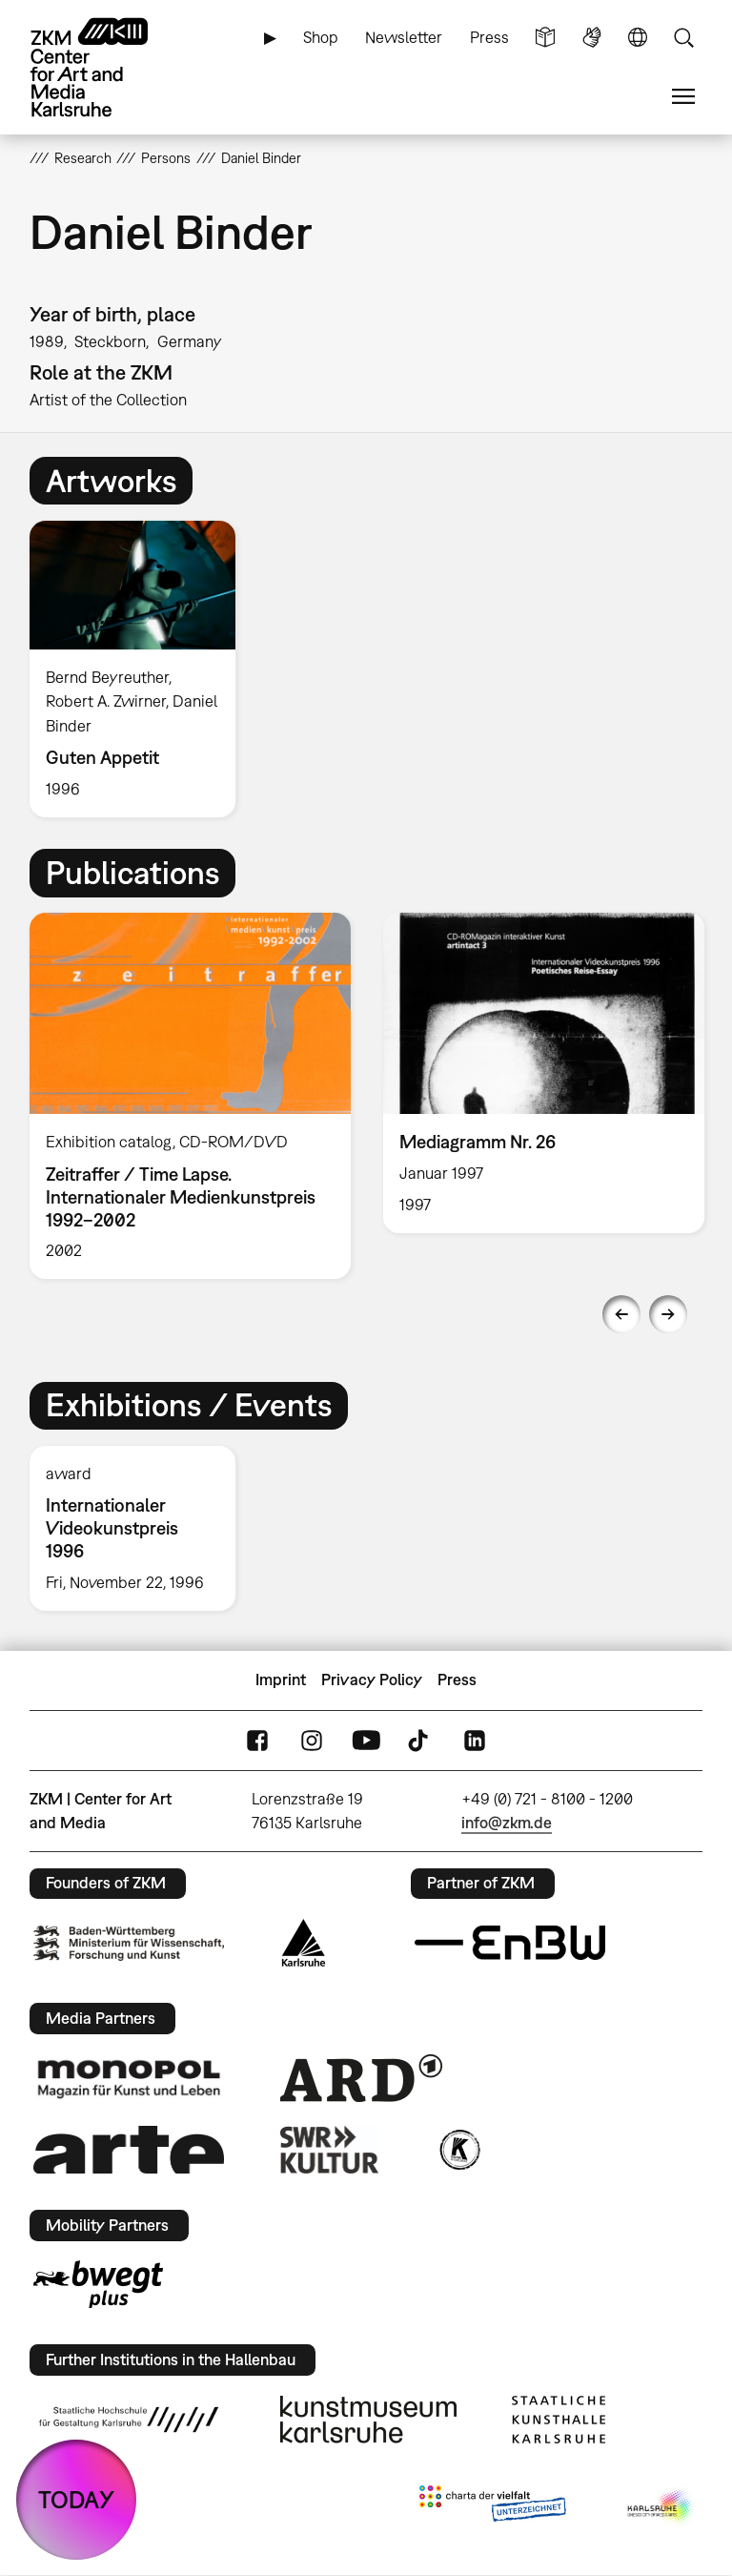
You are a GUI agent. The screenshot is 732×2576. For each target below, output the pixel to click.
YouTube (366, 1740)
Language (638, 37)
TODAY (76, 2499)
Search (683, 37)
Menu (683, 96)
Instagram (312, 1740)
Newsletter (403, 37)
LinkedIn (475, 1740)
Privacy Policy (371, 1679)
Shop (320, 37)
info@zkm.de (506, 1822)
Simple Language (545, 37)
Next (668, 1314)
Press (489, 37)
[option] (141, 668)
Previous (621, 1314)
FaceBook (257, 1740)
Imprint (280, 1679)
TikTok (420, 1740)
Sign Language (592, 37)
